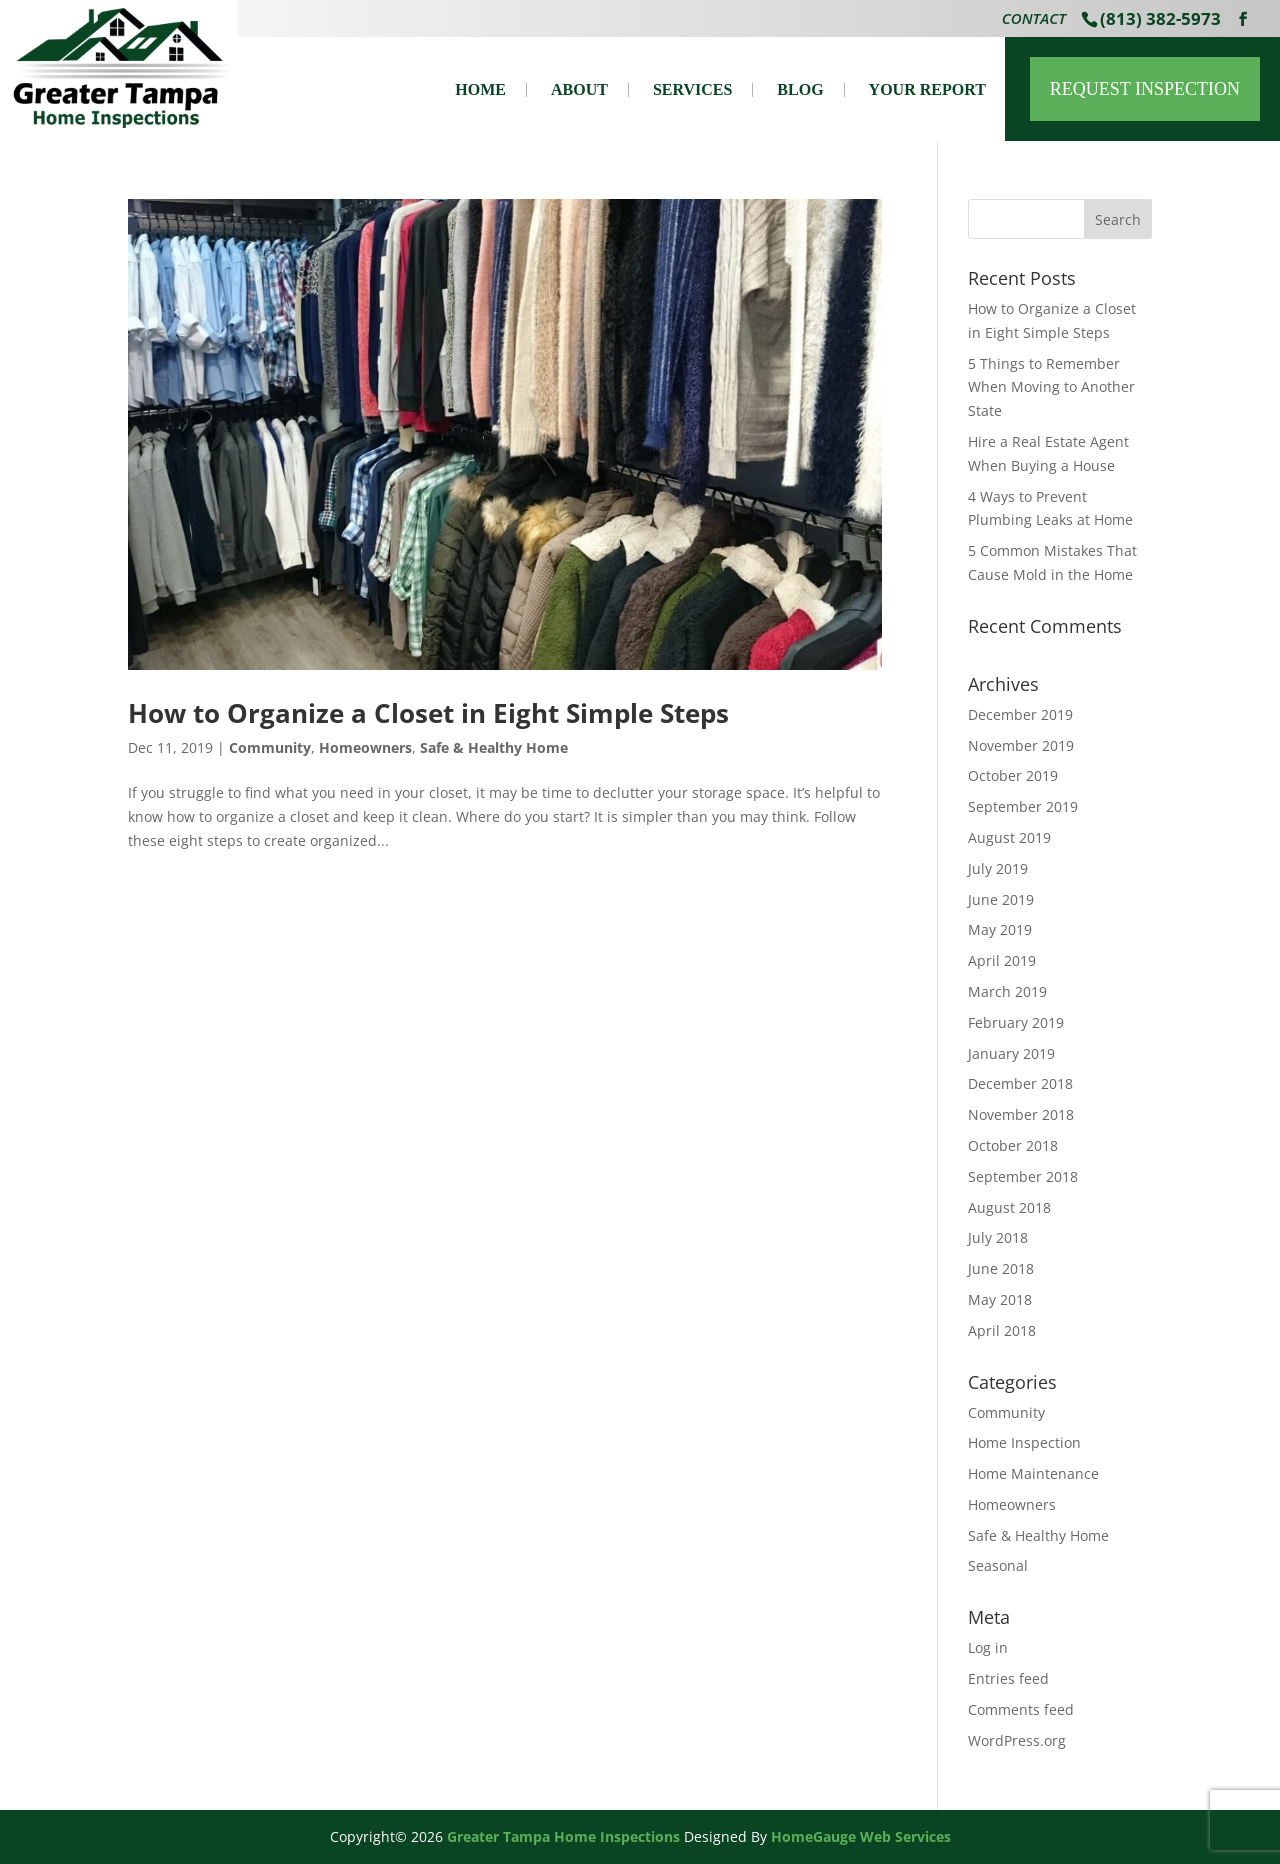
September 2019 (1023, 806)
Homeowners (365, 747)
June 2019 (1001, 899)
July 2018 (998, 1237)
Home (480, 90)
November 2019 (1021, 745)
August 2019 (1009, 837)
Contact (1034, 20)
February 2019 (1016, 1022)
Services (692, 90)
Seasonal (998, 1565)
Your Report (927, 90)
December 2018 (1020, 1083)
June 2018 (1001, 1268)
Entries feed (1008, 1678)
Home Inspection (1024, 1442)
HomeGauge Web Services (861, 1836)
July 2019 (998, 868)
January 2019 (1011, 1053)
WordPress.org (1017, 1740)
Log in (988, 1647)
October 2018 (1013, 1145)
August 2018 (1009, 1207)
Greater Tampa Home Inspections (563, 1836)
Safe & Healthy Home (494, 747)
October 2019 (1013, 775)
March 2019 (1007, 991)
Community (270, 747)
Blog (800, 90)
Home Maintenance (1033, 1473)
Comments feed (1021, 1709)
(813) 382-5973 (1160, 18)
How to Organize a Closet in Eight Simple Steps (428, 713)
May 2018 (1000, 1299)
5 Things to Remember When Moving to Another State (1051, 387)
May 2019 (1000, 929)
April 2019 (1002, 960)
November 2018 (1021, 1114)
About (579, 90)
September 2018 (1023, 1176)
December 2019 (1020, 714)
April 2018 (1002, 1330)
